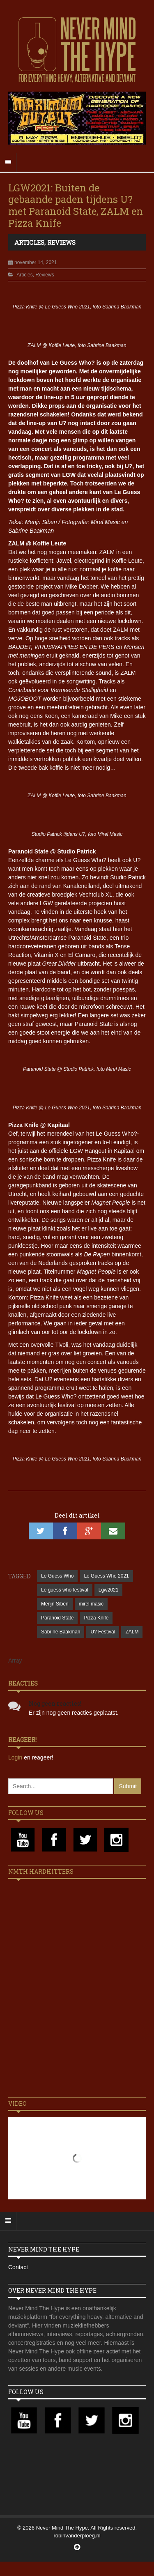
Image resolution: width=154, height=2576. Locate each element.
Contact (18, 2267)
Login (16, 1757)
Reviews (61, 242)
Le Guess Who (57, 1576)
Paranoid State (57, 1618)
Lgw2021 (109, 1590)
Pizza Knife (96, 1618)
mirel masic (91, 1604)
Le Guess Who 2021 (106, 1576)
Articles (29, 242)
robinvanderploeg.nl (76, 2535)
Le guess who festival (64, 1590)
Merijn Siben (55, 1604)
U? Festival (102, 1632)
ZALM (131, 1632)
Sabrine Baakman (60, 1632)
